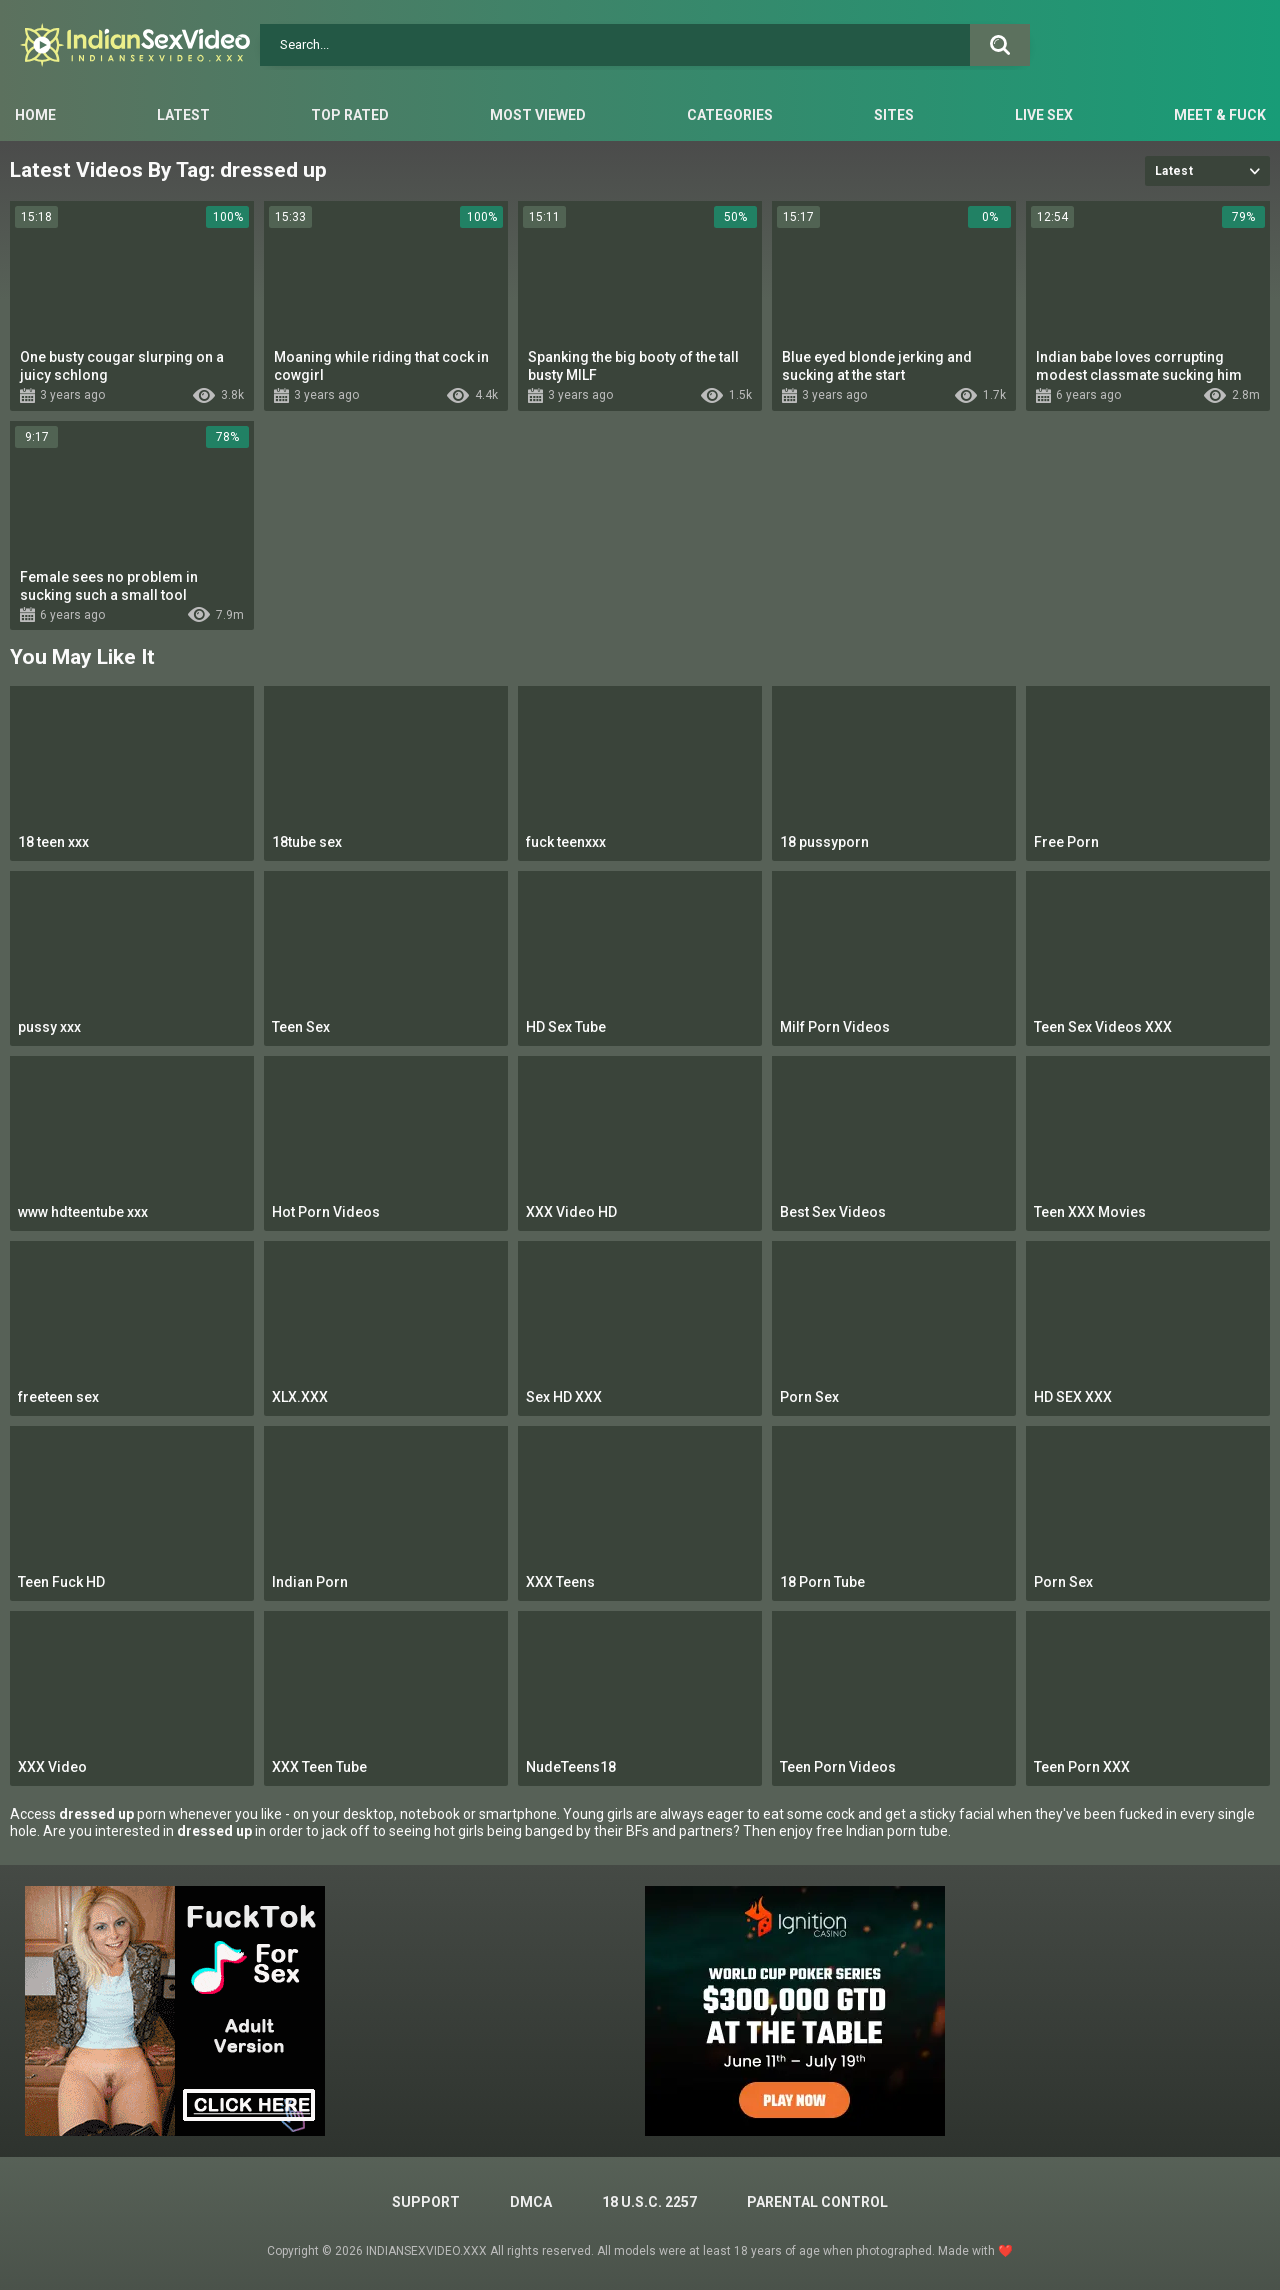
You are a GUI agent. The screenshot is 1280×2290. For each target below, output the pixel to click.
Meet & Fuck (1220, 115)
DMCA (531, 2202)
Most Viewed (538, 115)
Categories (730, 115)
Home (35, 115)
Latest (183, 115)
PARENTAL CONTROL (817, 2202)
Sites (894, 115)
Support (426, 2202)
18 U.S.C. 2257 (649, 2202)
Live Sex (1044, 115)
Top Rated (350, 115)
